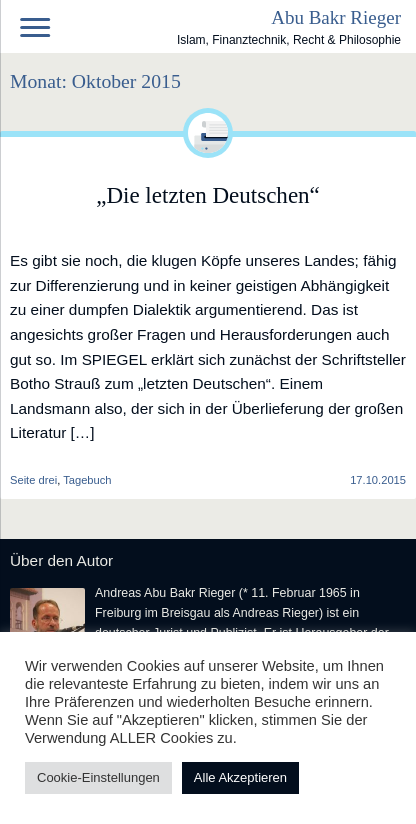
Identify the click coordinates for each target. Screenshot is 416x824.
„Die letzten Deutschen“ (208, 195)
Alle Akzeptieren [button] (240, 777)
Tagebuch (87, 480)
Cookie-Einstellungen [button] (98, 777)
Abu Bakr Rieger (336, 17)
